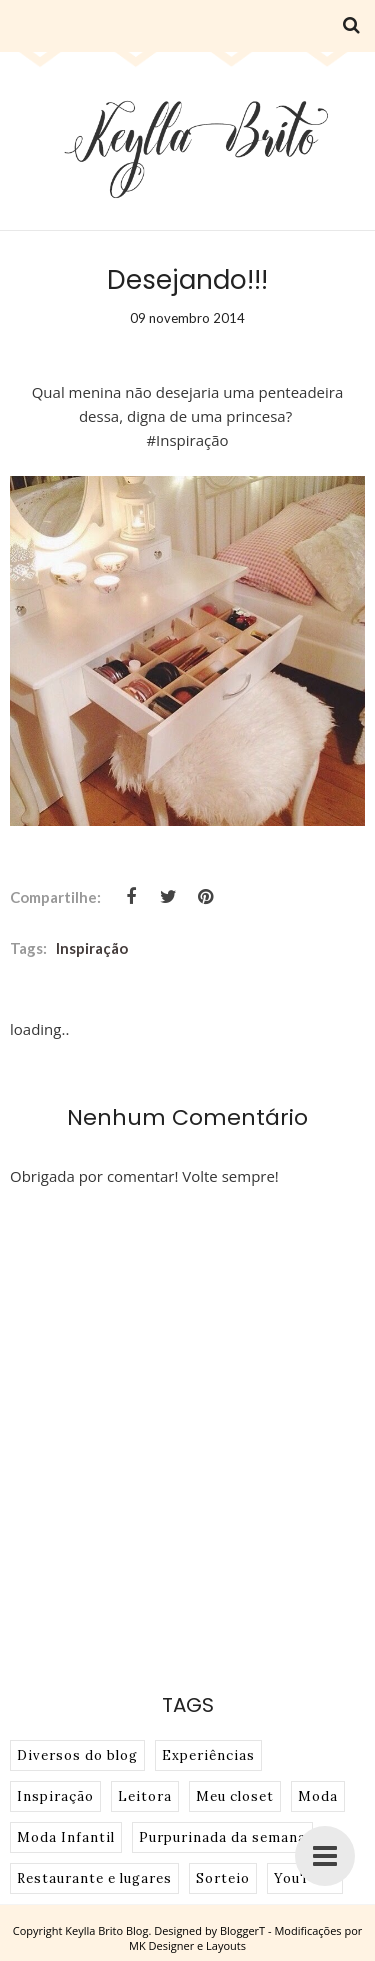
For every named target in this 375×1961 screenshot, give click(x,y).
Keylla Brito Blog (106, 1930)
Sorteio (223, 1878)
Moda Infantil (66, 1837)
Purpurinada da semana (222, 1837)
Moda (318, 1796)
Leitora (145, 1796)
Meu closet (235, 1796)
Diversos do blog (77, 1755)
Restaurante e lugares (94, 1878)
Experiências (208, 1755)
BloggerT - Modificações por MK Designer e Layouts (245, 1938)
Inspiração (92, 948)
